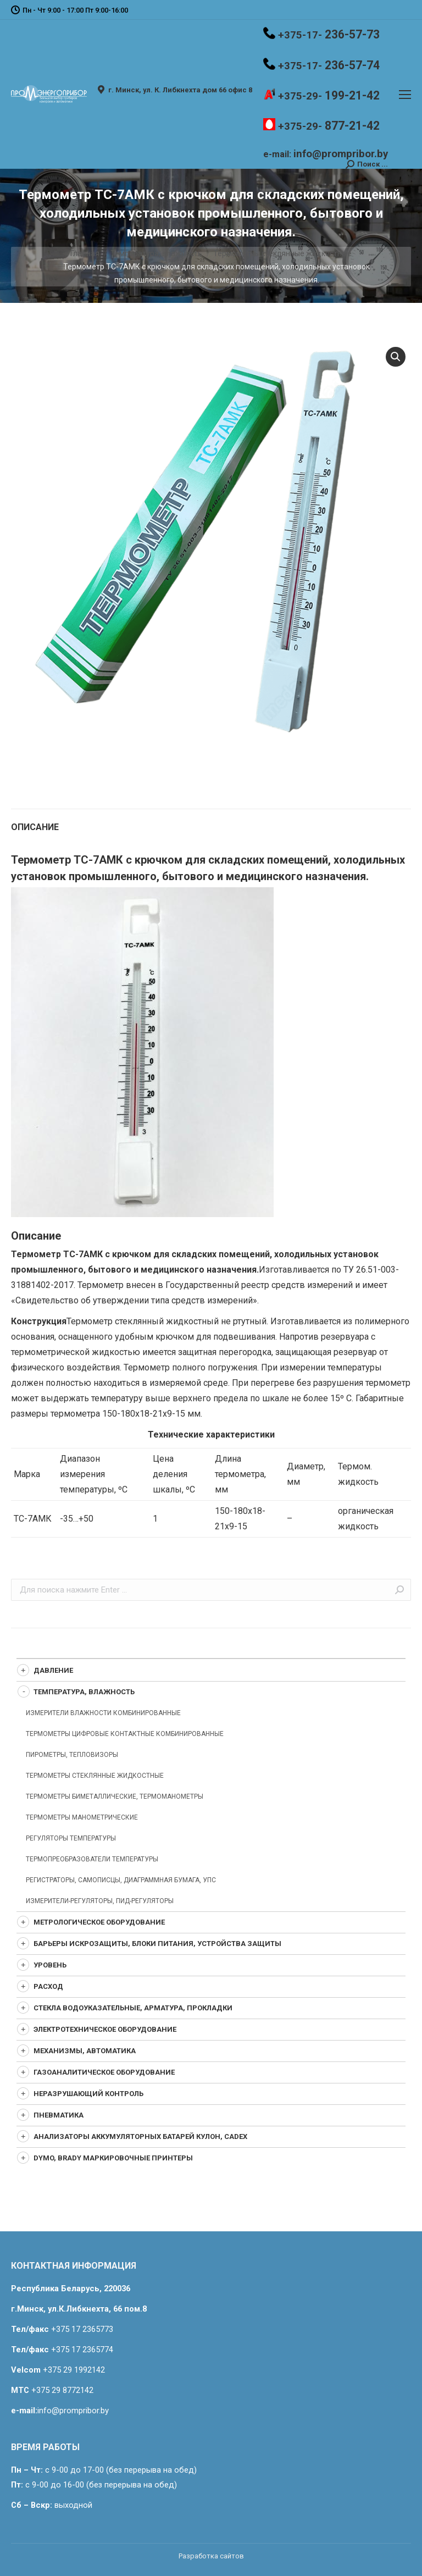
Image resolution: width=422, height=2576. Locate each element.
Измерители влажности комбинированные (103, 1713)
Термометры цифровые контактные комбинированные (125, 1734)
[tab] (211, 822)
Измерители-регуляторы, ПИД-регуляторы (100, 1901)
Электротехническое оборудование (105, 2029)
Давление (53, 1670)
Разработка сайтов (211, 2556)
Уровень (50, 1965)
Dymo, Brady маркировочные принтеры (113, 2158)
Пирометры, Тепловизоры (72, 1755)
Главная (84, 253)
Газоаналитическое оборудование (104, 2072)
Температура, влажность (156, 253)
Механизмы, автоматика (85, 2051)
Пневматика (59, 2115)
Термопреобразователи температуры (92, 1859)
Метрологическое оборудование (99, 1922)
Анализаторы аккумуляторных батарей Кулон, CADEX (140, 2136)
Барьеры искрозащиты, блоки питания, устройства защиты (157, 1943)
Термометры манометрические (82, 1817)
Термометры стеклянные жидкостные (282, 253)
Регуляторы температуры (71, 1838)
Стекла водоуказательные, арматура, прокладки (133, 2008)
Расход (48, 1986)
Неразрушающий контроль (88, 2093)
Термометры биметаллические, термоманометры (114, 1796)
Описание (35, 827)
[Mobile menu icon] (405, 95)
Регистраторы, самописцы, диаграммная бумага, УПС (121, 1880)
